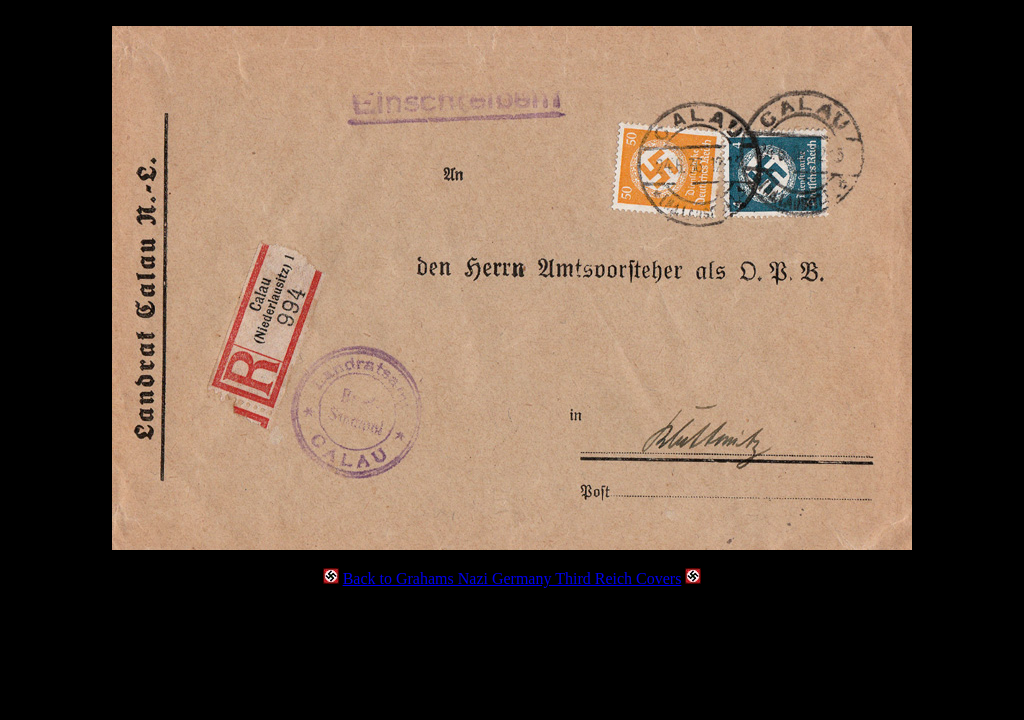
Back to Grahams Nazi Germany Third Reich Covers (512, 578)
